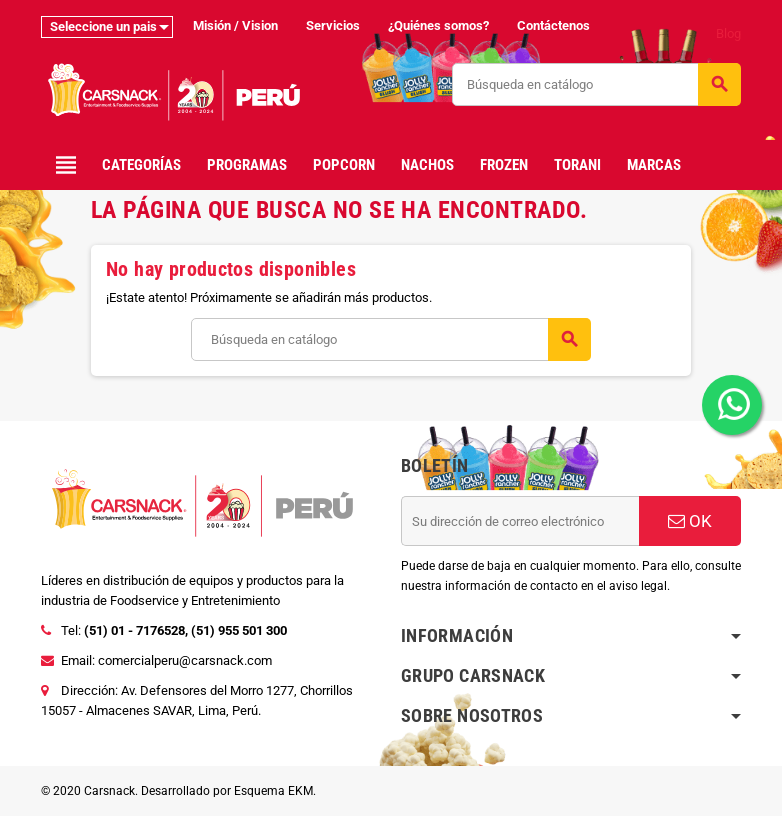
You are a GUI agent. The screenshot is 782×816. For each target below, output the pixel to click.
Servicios (333, 25)
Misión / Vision (235, 25)
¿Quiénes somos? (438, 25)
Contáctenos (553, 25)
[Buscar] (596, 84)
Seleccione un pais (103, 26)
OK (690, 521)
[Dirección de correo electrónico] (520, 521)
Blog (728, 33)
